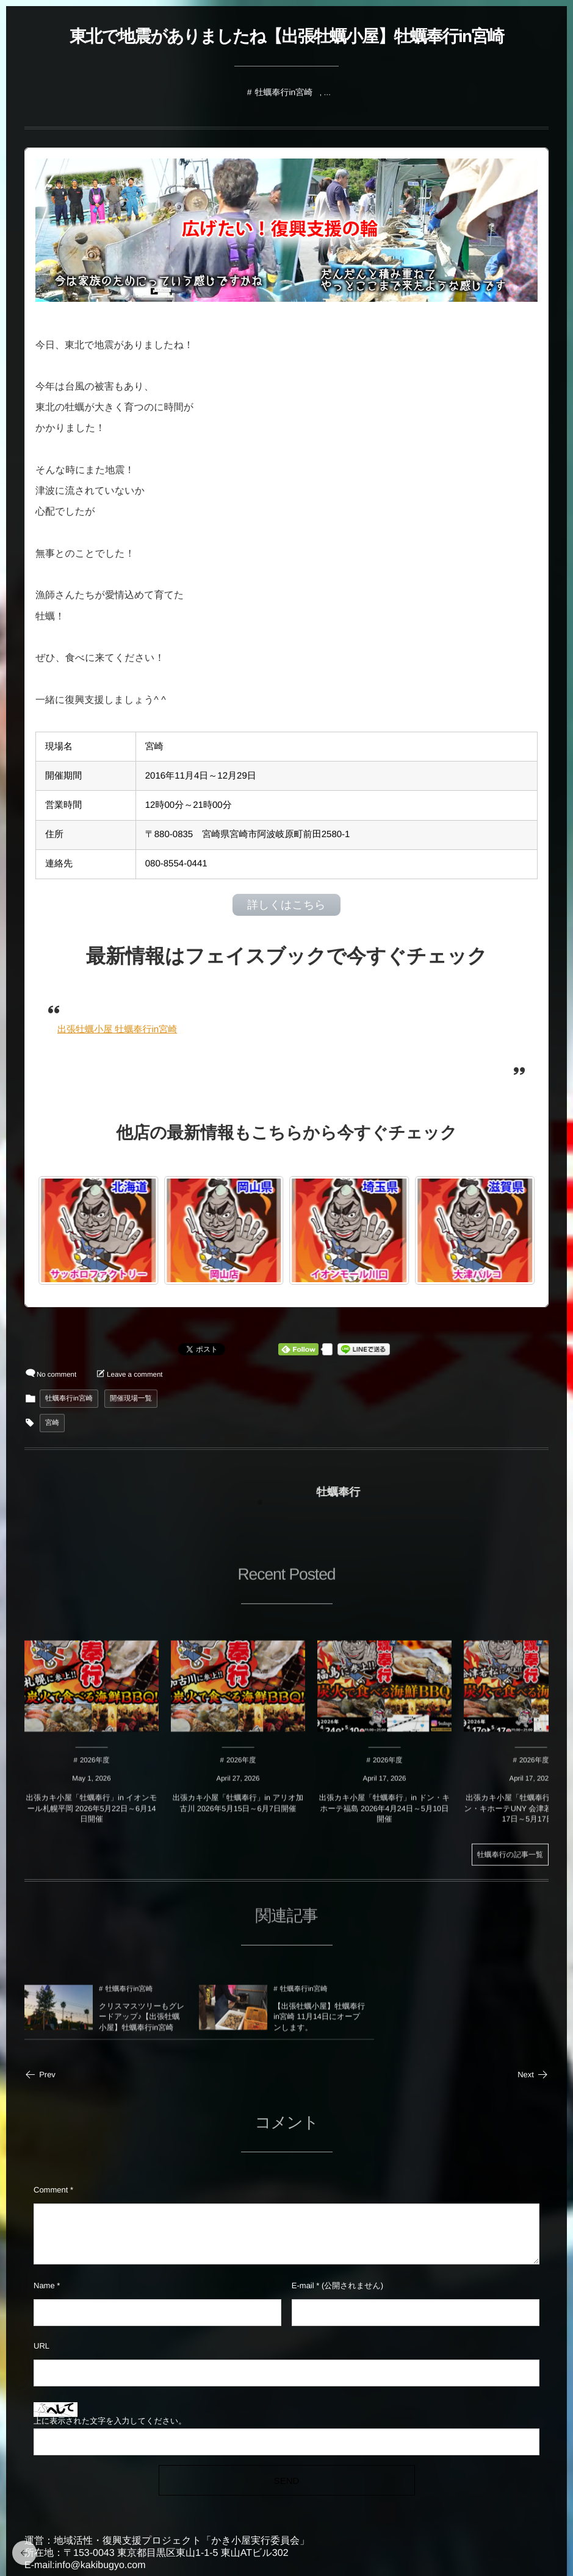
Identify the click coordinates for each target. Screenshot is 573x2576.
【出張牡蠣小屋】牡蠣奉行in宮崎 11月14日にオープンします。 (319, 2024)
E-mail (303, 2285)
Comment (51, 2189)
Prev (40, 2074)
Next (533, 2074)
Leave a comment (134, 1375)
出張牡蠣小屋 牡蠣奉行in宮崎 (117, 1029)
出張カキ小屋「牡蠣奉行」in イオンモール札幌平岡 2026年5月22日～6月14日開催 (91, 1815)
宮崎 (52, 1423)
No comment (56, 1375)
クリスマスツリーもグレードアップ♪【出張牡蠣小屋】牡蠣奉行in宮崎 (141, 2024)
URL (41, 2345)
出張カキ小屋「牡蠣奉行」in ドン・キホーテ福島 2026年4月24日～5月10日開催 (384, 1815)
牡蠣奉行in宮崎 (283, 92)
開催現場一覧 (131, 1398)
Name (44, 2285)
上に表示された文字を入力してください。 (110, 2420)
